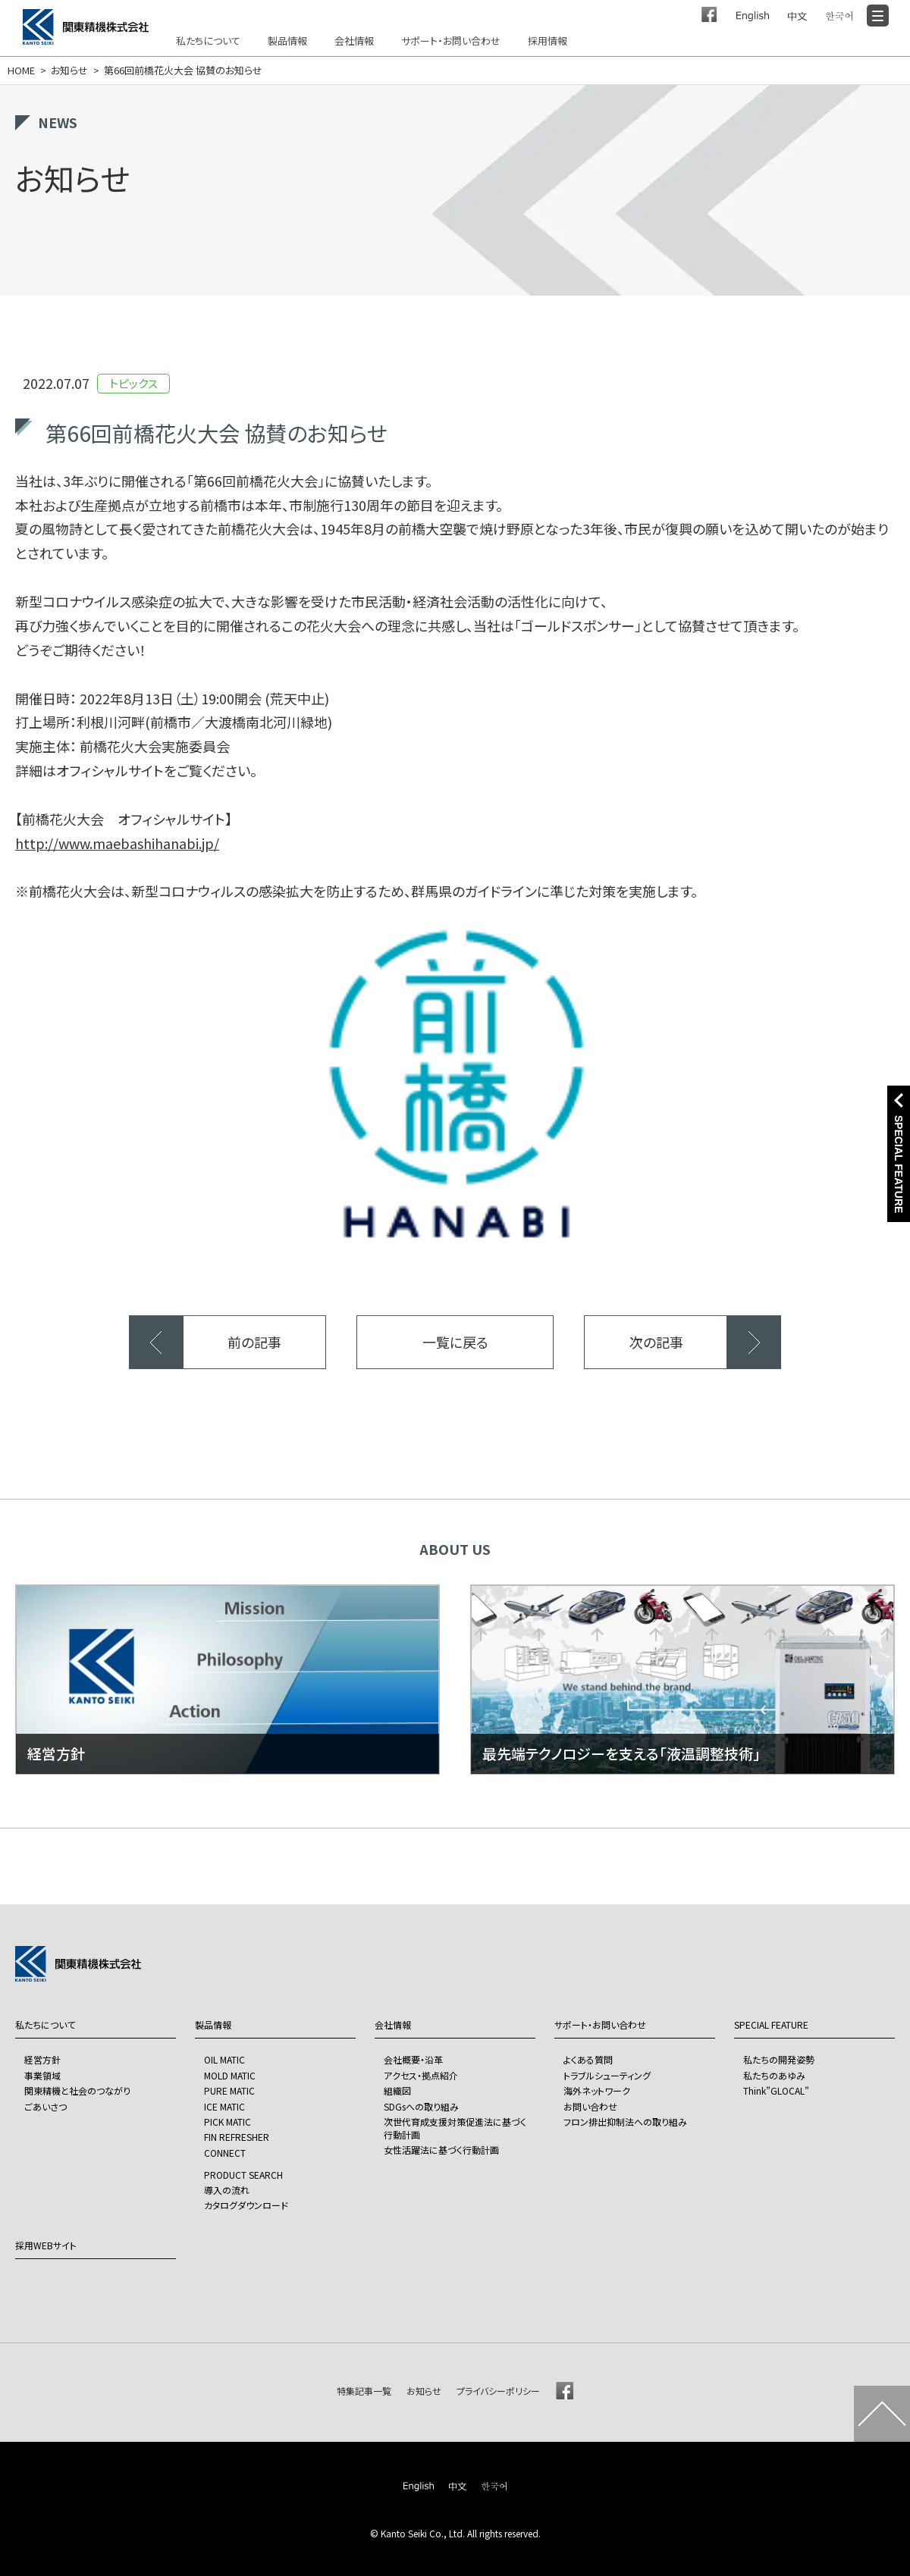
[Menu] (878, 16)
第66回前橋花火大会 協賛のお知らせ (183, 70)
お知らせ (69, 70)
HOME (21, 70)
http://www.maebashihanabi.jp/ (117, 843)
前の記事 (254, 1342)
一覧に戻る (455, 1342)
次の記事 (656, 1342)
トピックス (133, 383)
